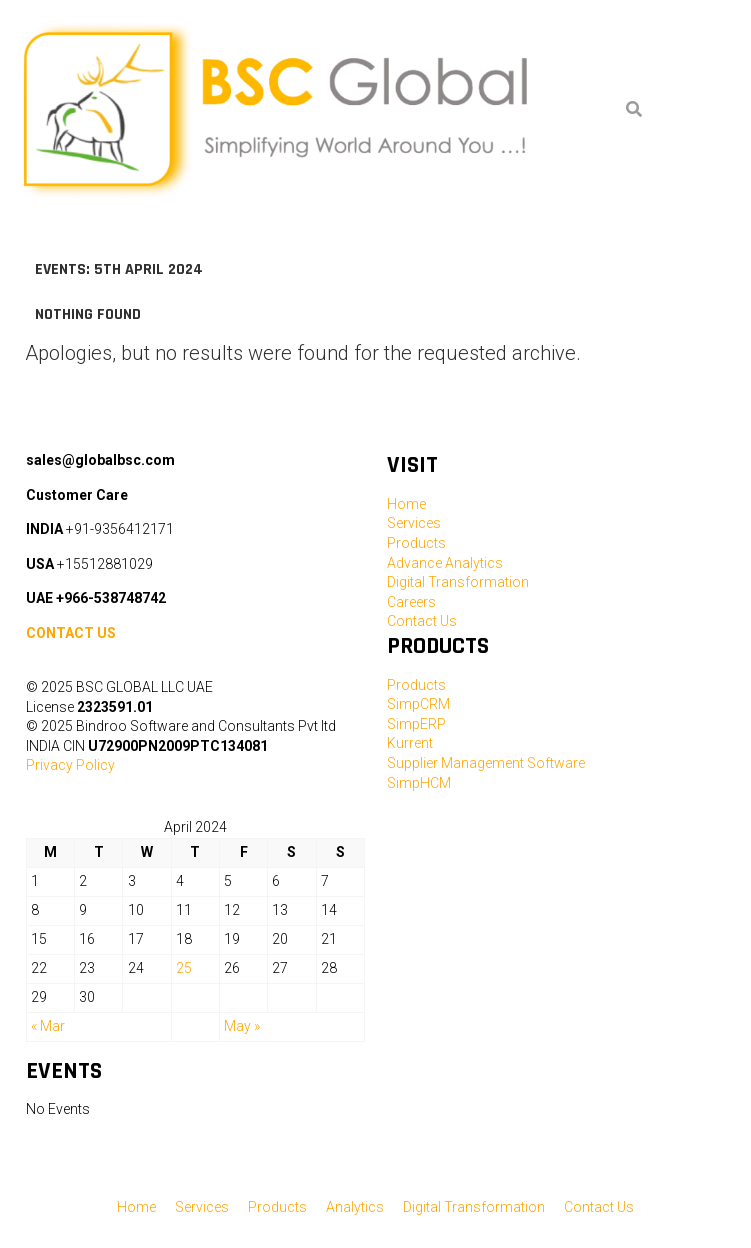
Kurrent (410, 743)
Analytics (355, 1207)
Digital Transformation (458, 582)
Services (414, 523)
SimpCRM (418, 704)
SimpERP (416, 724)
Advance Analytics (445, 563)
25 (184, 968)
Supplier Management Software (486, 763)
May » (242, 1026)
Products (416, 543)
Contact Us (422, 621)
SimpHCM (419, 783)
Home (406, 504)
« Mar (48, 1026)
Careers (411, 602)
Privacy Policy (70, 765)
